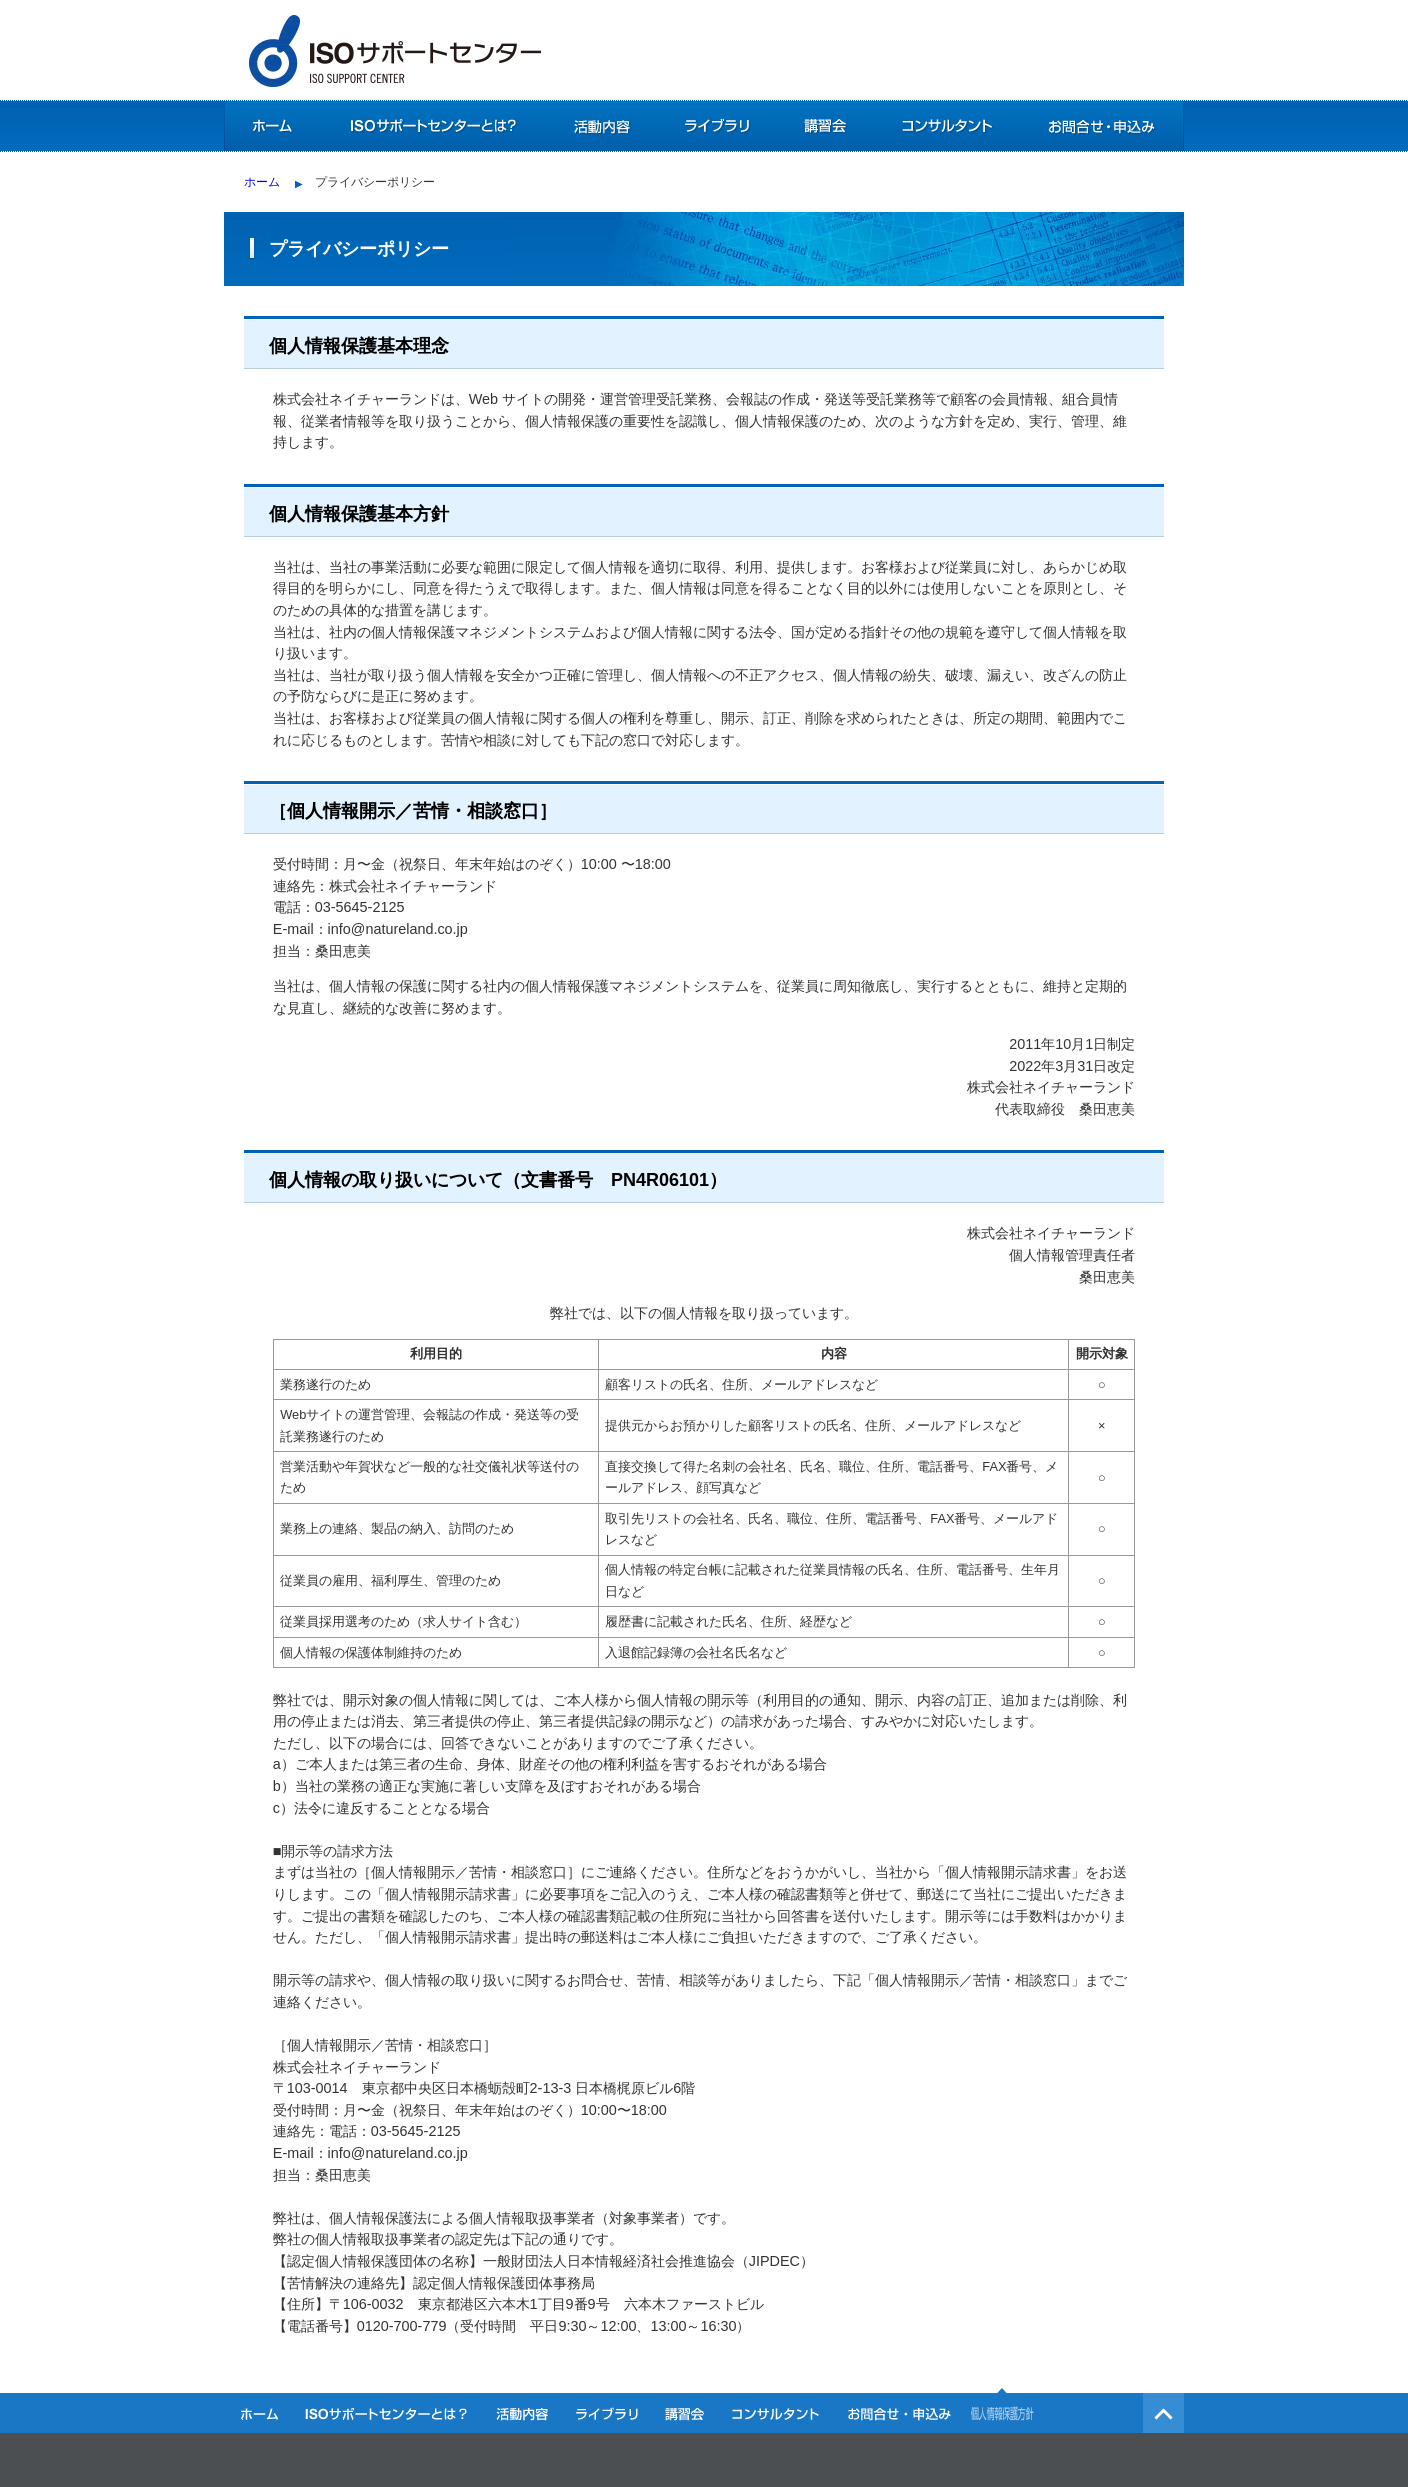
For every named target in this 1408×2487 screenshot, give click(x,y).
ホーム (271, 126)
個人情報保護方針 (1004, 2410)
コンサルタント (946, 126)
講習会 (824, 126)
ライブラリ (716, 126)
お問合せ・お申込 (1101, 126)
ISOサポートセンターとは (431, 126)
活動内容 (601, 126)
